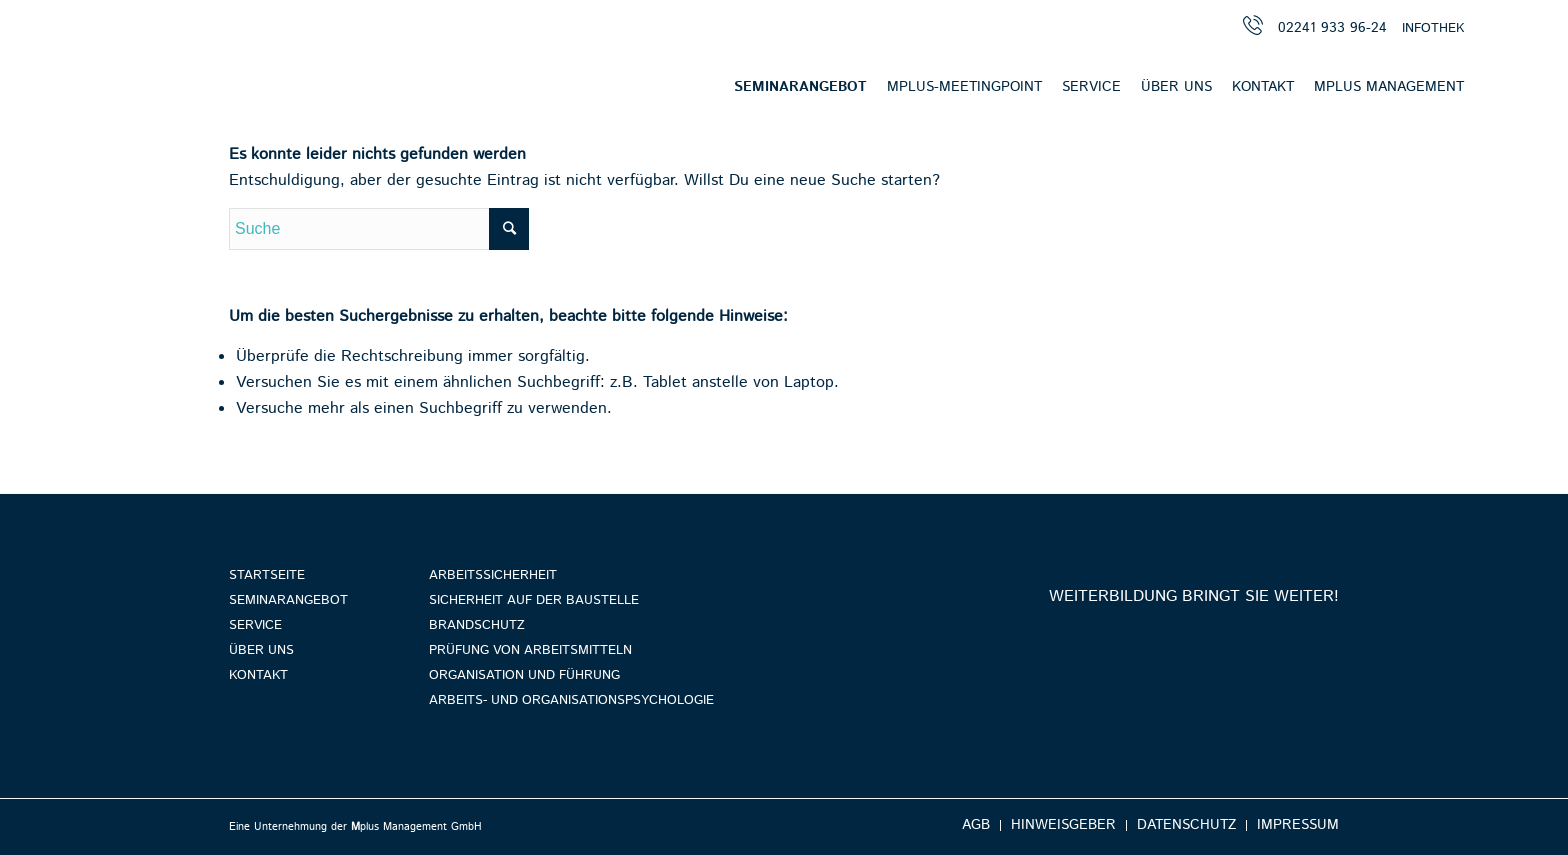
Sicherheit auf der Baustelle (534, 600)
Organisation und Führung (524, 675)
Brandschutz (477, 625)
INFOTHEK (1433, 28)
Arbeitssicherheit (493, 575)
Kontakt (258, 675)
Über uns (261, 650)
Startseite (267, 575)
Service (255, 625)
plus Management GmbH (416, 827)
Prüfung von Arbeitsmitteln (530, 650)
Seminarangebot (288, 600)
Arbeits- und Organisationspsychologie (571, 700)
